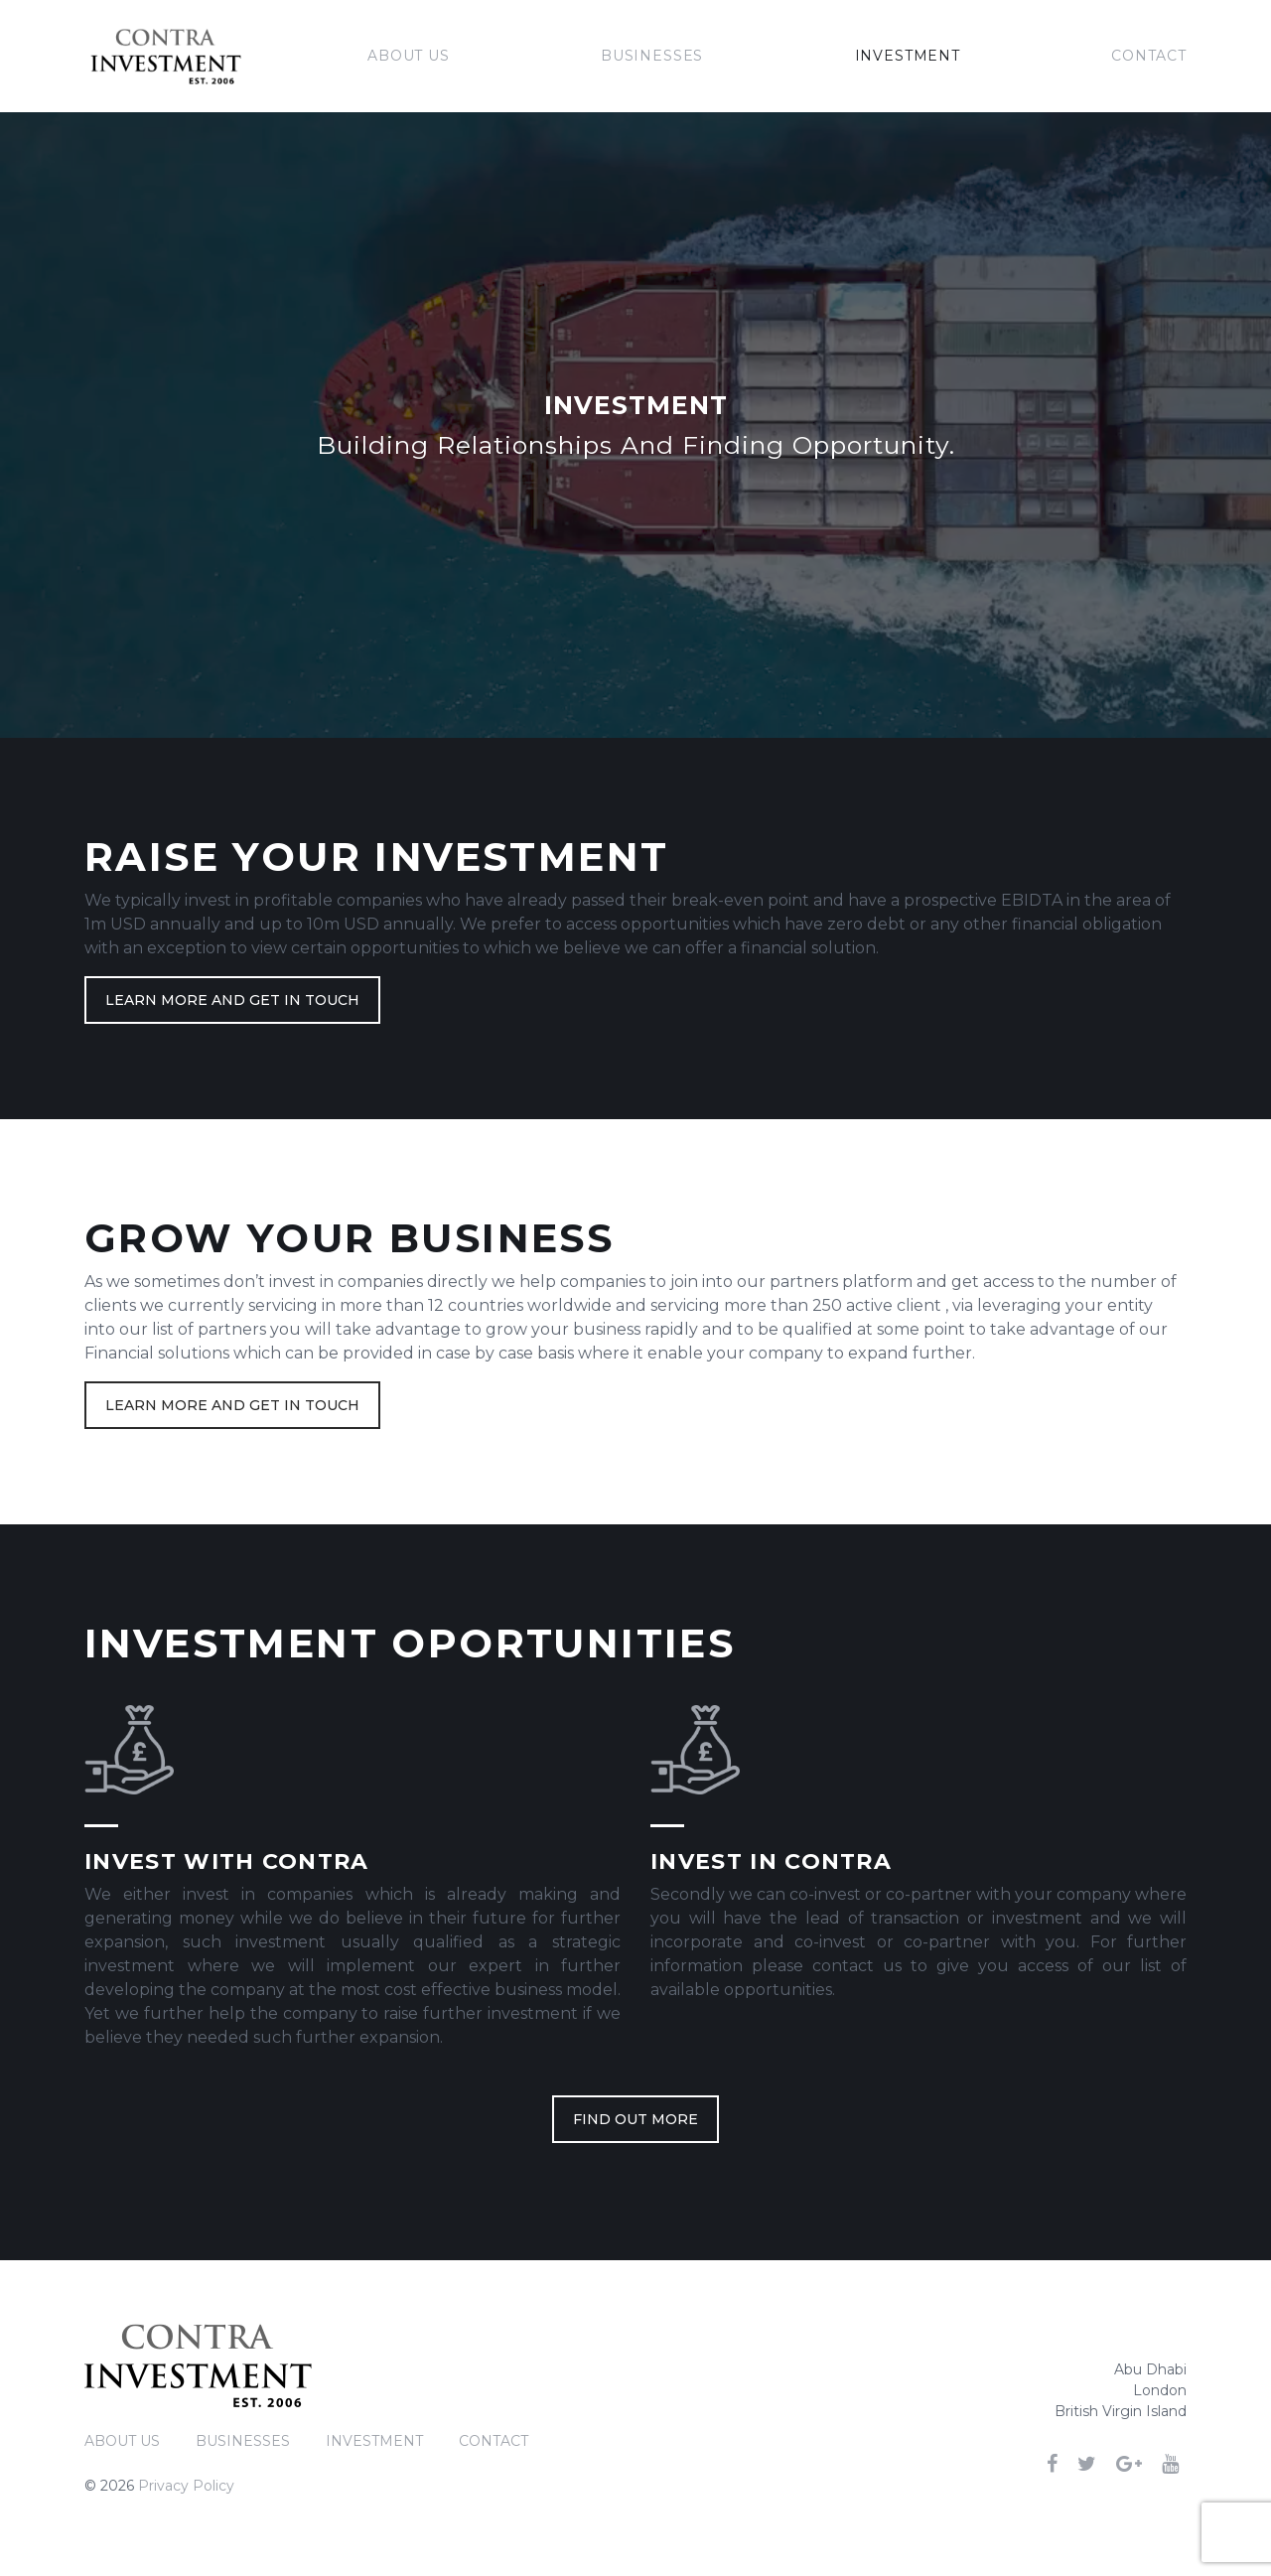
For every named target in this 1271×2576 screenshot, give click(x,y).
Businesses (652, 56)
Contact (1149, 56)
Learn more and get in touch (232, 1000)
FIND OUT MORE (635, 2119)
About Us (408, 56)
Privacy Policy (186, 2486)
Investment (907, 56)
